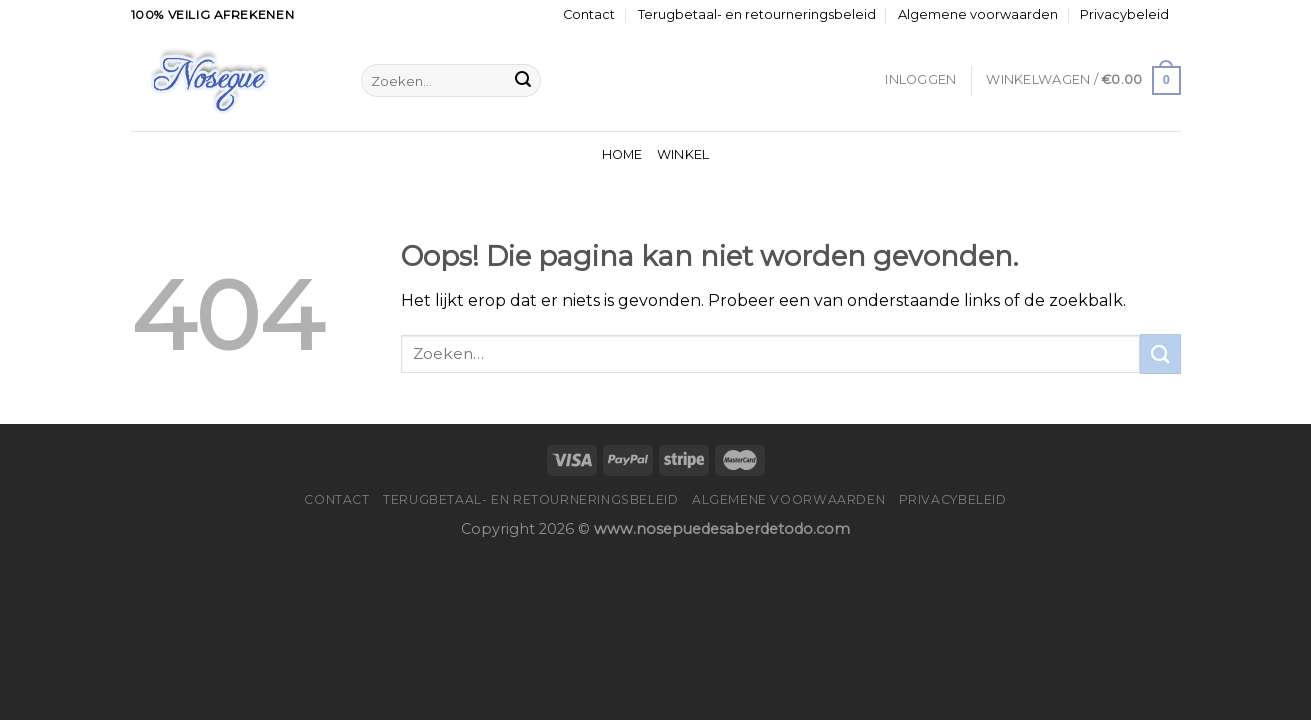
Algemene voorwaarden (978, 14)
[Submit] (523, 81)
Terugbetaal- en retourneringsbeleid (757, 14)
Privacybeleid (1124, 14)
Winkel (683, 154)
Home (622, 154)
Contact (589, 14)
